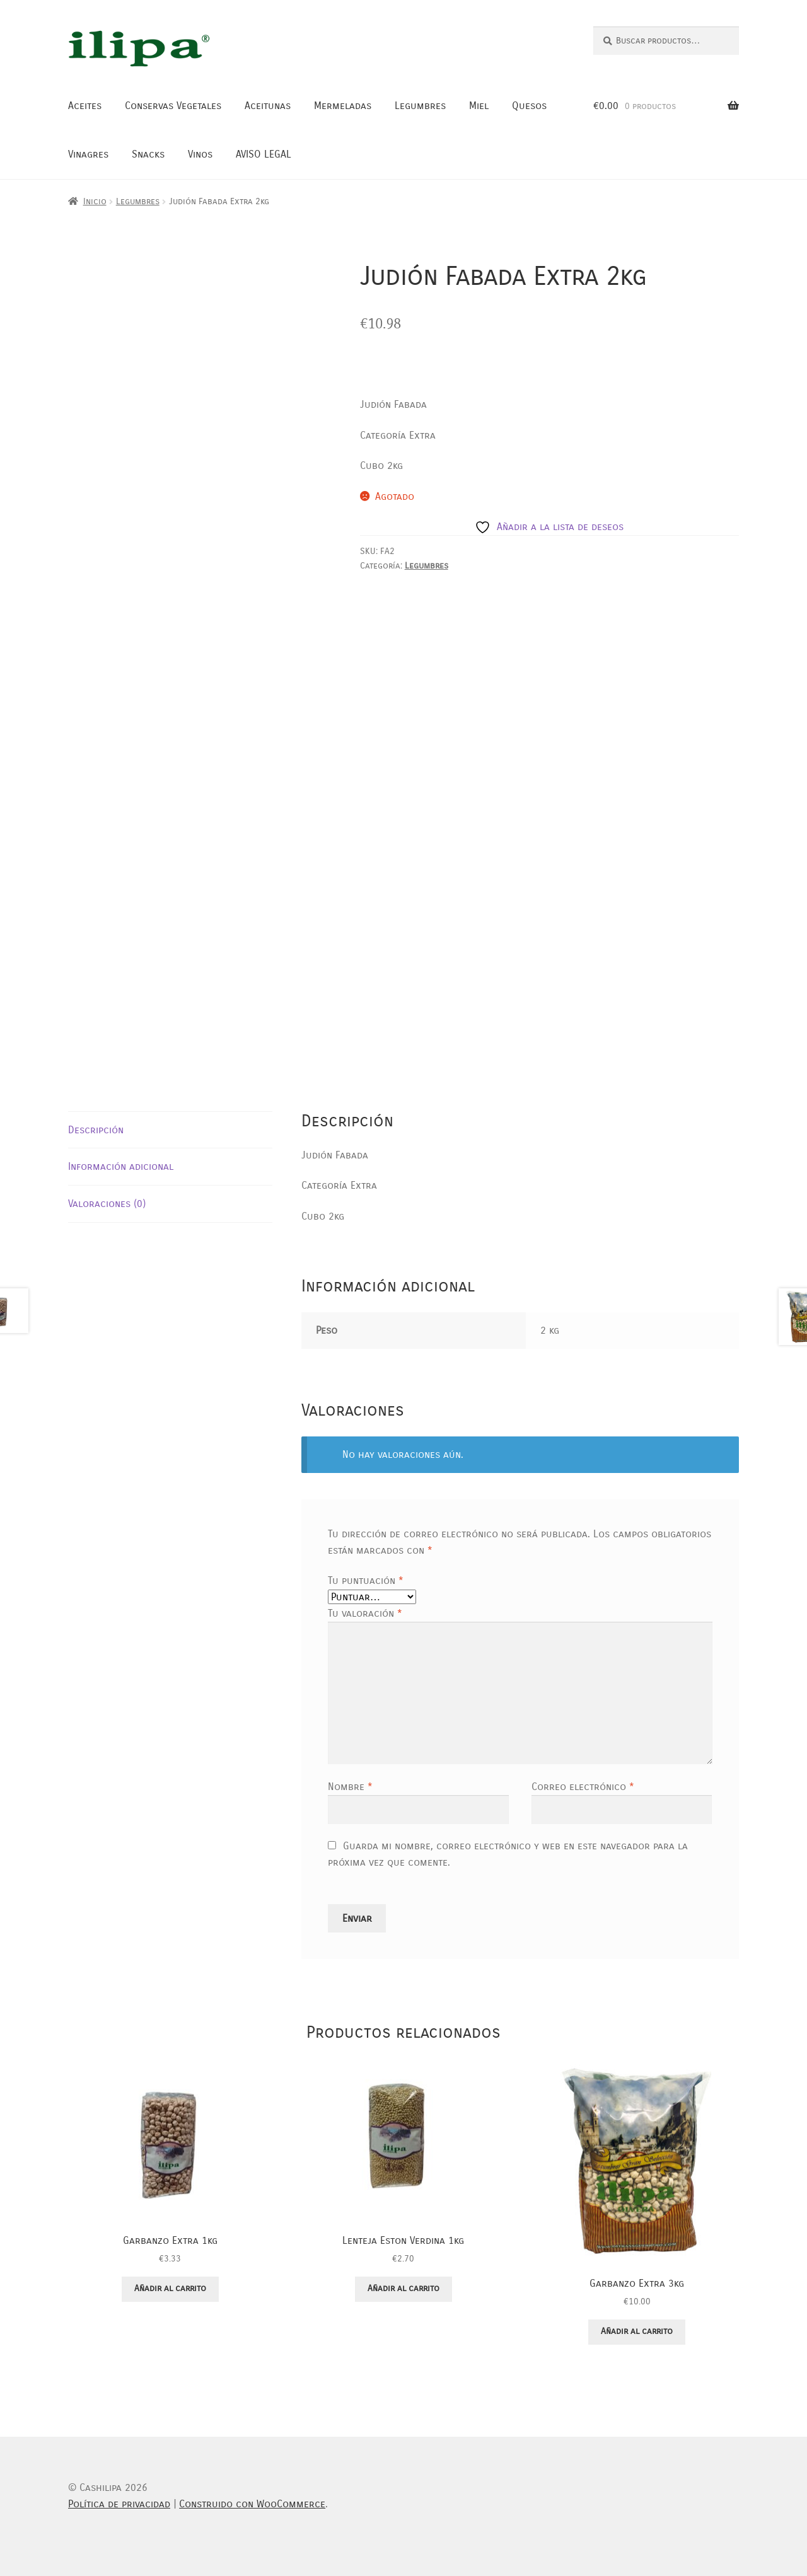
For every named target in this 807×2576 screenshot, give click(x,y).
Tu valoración (365, 1613)
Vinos (200, 154)
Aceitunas (268, 106)
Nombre (350, 1787)
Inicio (95, 201)
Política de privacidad (119, 2504)
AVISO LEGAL (263, 154)
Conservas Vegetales (173, 106)
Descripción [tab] (96, 1130)
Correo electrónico (582, 1787)
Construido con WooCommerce (252, 2504)
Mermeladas (342, 106)
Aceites (85, 106)
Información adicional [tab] (120, 1166)
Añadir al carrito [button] (170, 2288)
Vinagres (88, 154)
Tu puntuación (366, 1580)
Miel (479, 106)
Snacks (148, 154)
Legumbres (420, 106)
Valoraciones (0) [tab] (107, 1204)
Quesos (529, 106)
